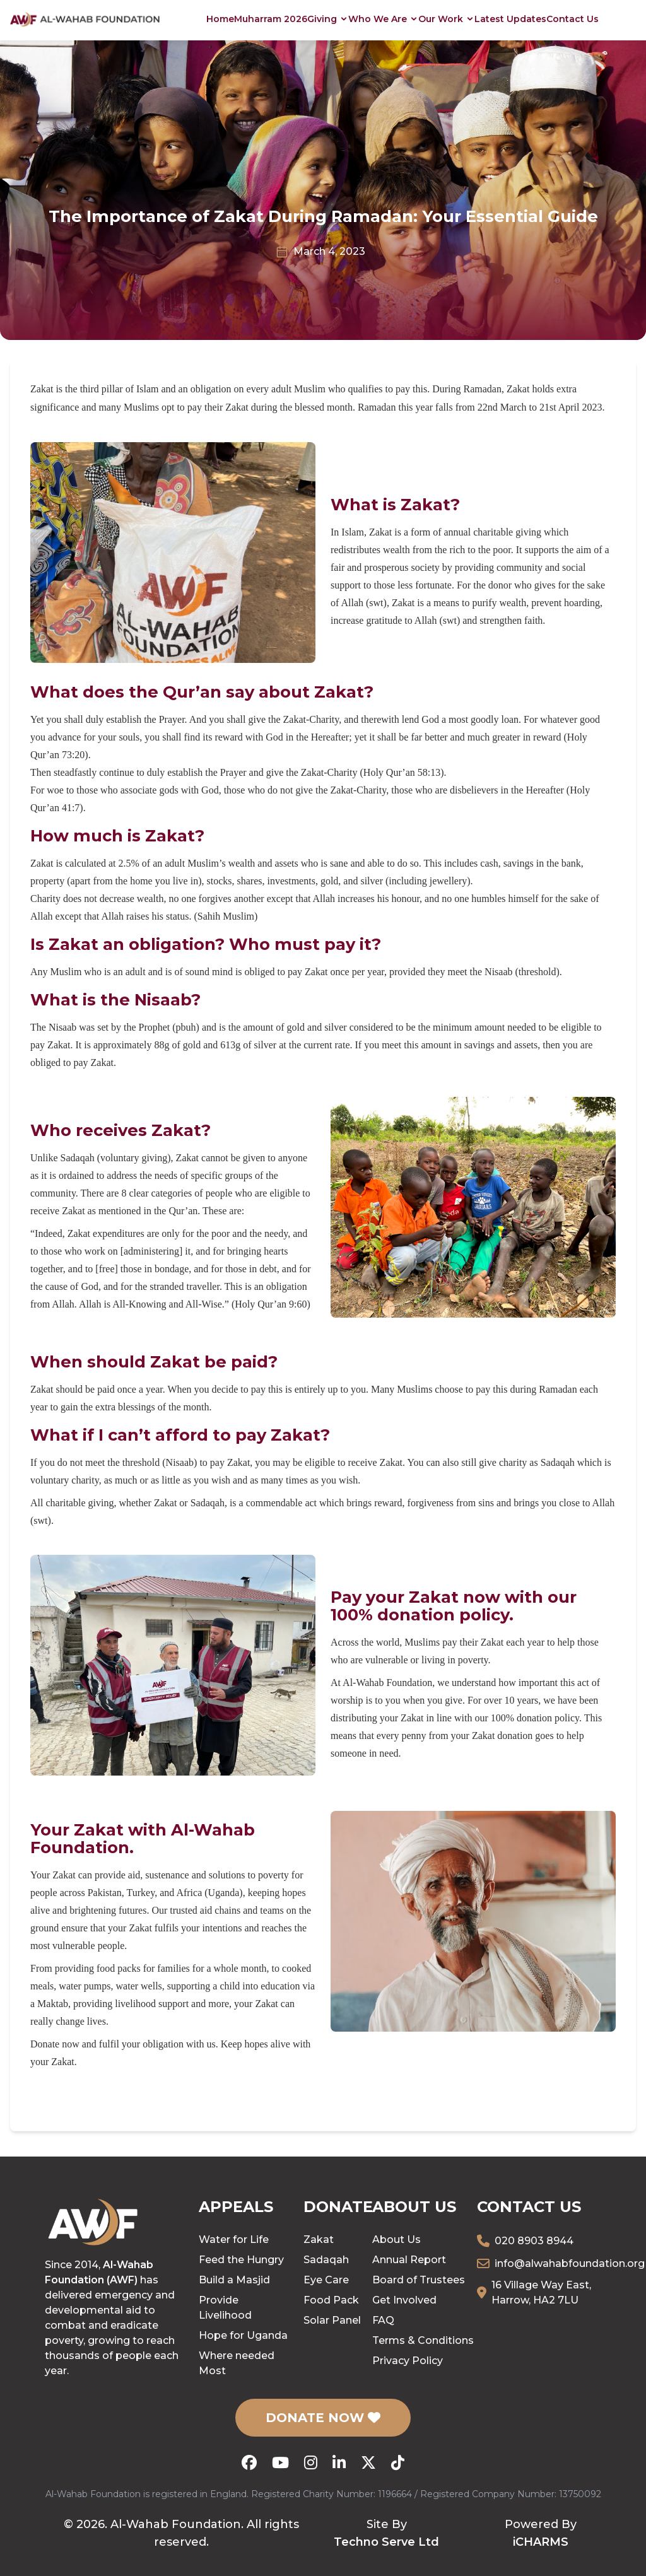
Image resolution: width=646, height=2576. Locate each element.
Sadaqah (326, 2260)
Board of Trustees (418, 2280)
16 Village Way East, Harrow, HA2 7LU (541, 2292)
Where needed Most (236, 2363)
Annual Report (409, 2260)
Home (220, 19)
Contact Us (572, 19)
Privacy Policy (407, 2361)
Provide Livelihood (225, 2307)
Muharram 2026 (270, 19)
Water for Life (234, 2239)
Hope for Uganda (243, 2335)
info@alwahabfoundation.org (570, 2263)
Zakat (318, 2239)
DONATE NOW (323, 2417)
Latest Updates (510, 19)
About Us (396, 2239)
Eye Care (326, 2280)
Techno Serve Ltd (386, 2542)
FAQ (383, 2320)
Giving (327, 19)
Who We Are (383, 19)
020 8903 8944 (534, 2241)
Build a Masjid (234, 2280)
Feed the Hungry (241, 2260)
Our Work (446, 19)
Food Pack (331, 2300)
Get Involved (404, 2300)
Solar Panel (332, 2320)
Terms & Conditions (423, 2340)
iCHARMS (540, 2542)
